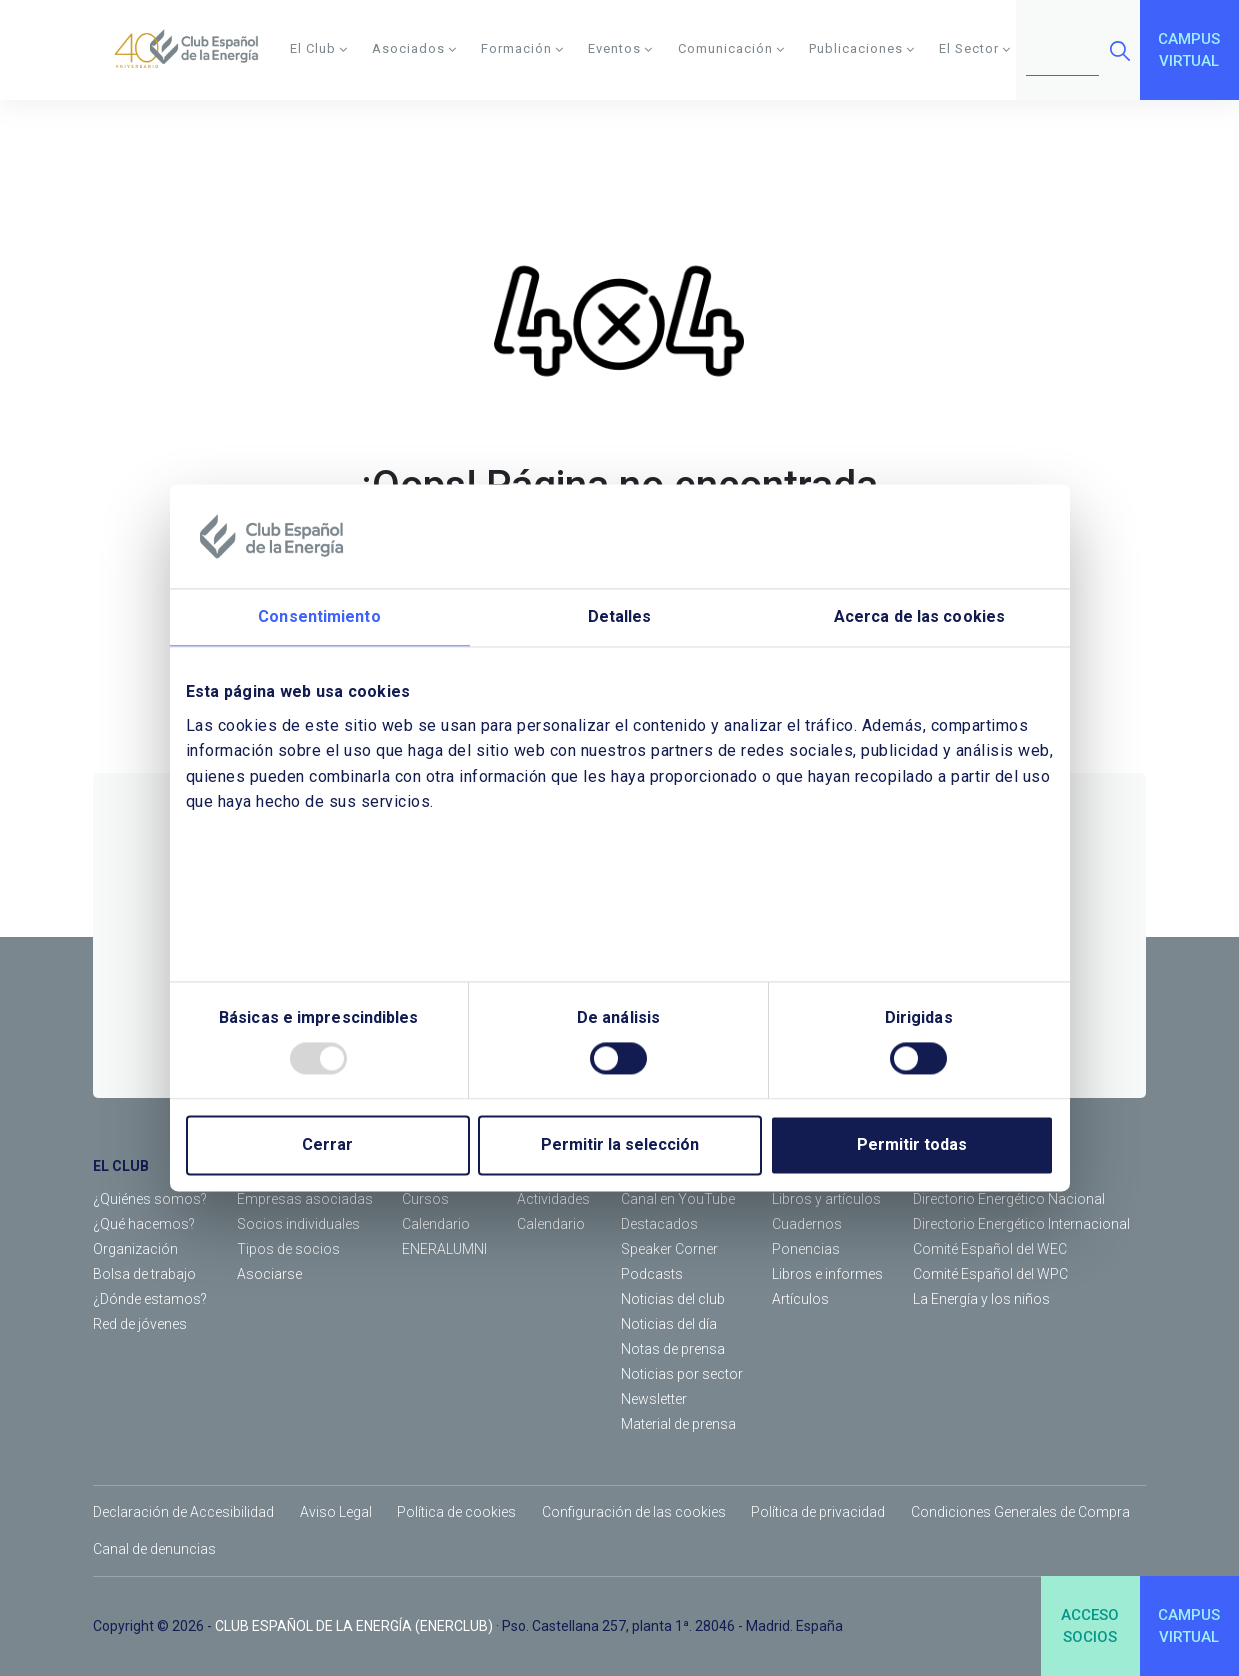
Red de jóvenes (140, 1324)
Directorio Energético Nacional (1009, 1199)
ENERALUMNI (444, 1249)
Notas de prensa (673, 1349)
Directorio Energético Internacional (1021, 1224)
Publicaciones (862, 48)
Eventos (620, 48)
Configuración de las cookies (634, 1512)
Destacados (659, 1224)
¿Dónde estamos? (150, 1299)
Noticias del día (669, 1324)
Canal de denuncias (154, 1549)
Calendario (436, 1224)
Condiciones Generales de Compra (1020, 1512)
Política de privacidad (818, 1512)
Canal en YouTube (678, 1199)
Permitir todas (912, 1145)
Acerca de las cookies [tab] (919, 616)
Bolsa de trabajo (144, 1274)
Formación (522, 48)
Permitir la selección (620, 1145)
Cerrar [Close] (327, 1145)
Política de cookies (456, 1512)
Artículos (800, 1299)
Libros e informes (827, 1274)
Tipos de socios (288, 1249)
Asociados (414, 48)
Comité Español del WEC (990, 1249)
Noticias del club (673, 1299)
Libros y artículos (826, 1199)
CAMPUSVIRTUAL (1189, 50)
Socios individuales (298, 1224)
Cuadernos (807, 1224)
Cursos (425, 1199)
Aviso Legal (336, 1512)
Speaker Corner (669, 1249)
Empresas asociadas (305, 1199)
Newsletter (654, 1399)
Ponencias (806, 1249)
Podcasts (652, 1274)
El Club (319, 48)
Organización (135, 1249)
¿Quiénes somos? (150, 1199)
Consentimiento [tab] (319, 616)
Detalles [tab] (620, 616)
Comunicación (731, 48)
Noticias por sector (682, 1374)
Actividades (553, 1199)
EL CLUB (121, 1166)
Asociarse (269, 1274)
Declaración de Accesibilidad (183, 1512)
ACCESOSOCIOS (1090, 1626)
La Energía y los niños (981, 1299)
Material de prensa (678, 1424)
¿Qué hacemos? (144, 1224)
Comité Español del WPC (990, 1274)
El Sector (975, 48)
